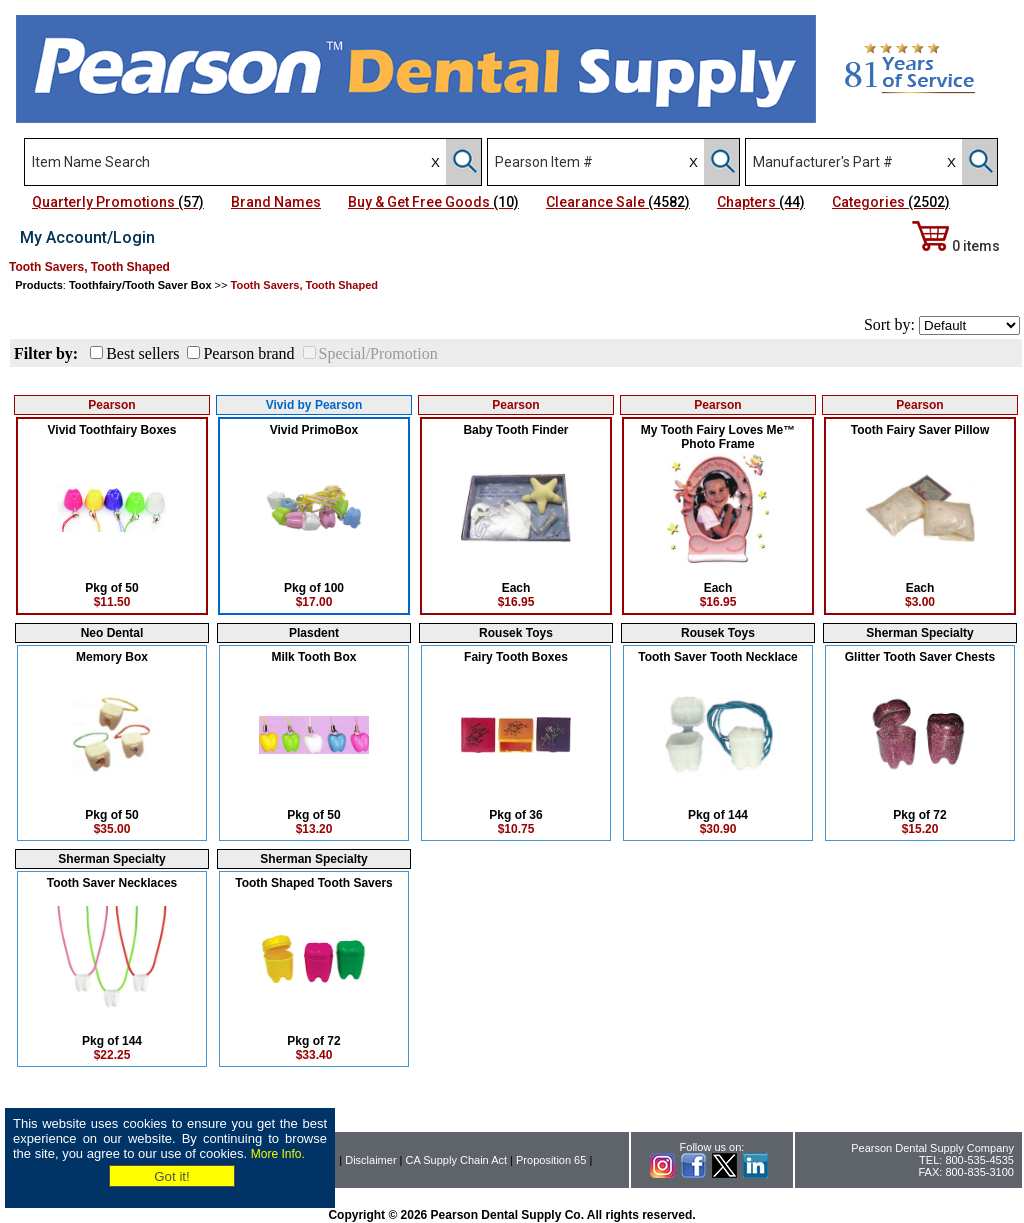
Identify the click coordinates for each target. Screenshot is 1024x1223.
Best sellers (142, 353)
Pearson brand (248, 353)
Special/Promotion (378, 353)
